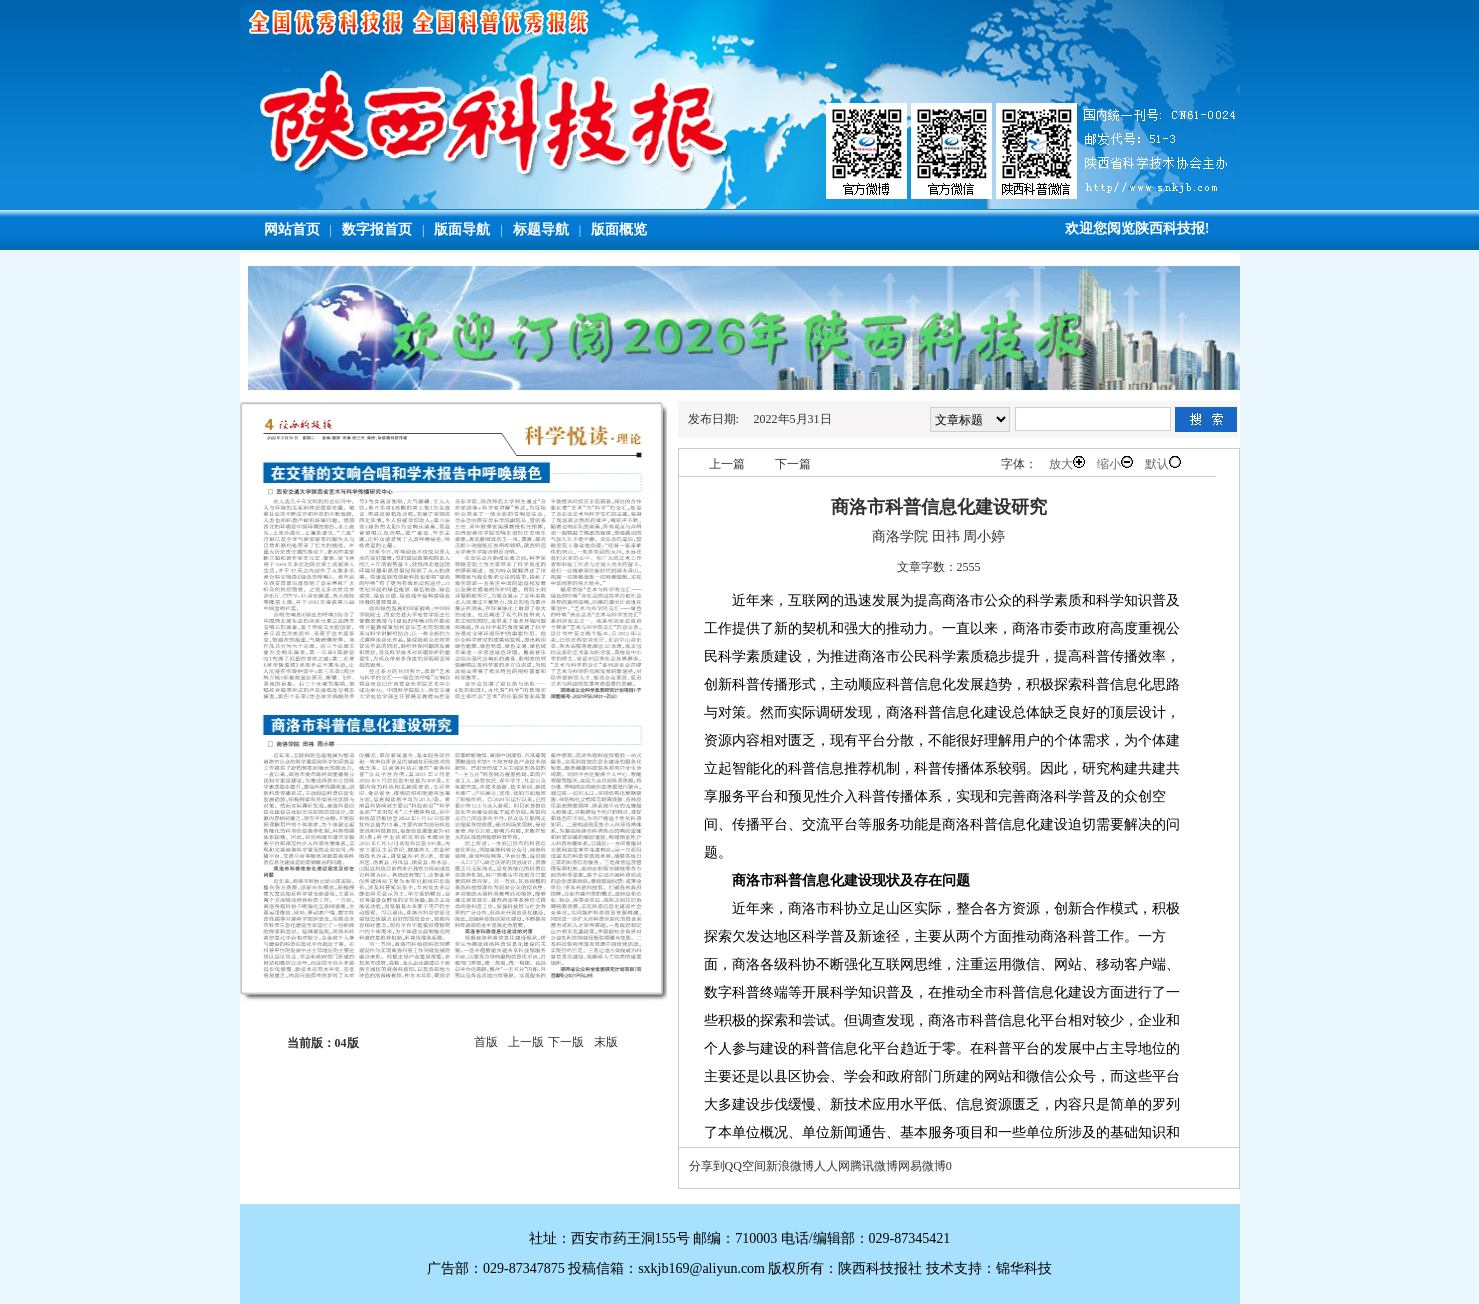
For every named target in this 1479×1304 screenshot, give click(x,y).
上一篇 (727, 464)
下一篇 (793, 464)
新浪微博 (790, 1166)
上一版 (526, 1042)
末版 (606, 1042)
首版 (486, 1042)
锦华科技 (1024, 1268)
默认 (1163, 463)
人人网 (832, 1166)
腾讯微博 (874, 1166)
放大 (1067, 463)
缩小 (1115, 463)
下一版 (566, 1042)
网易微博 (922, 1166)
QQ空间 (745, 1166)
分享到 (707, 1166)
